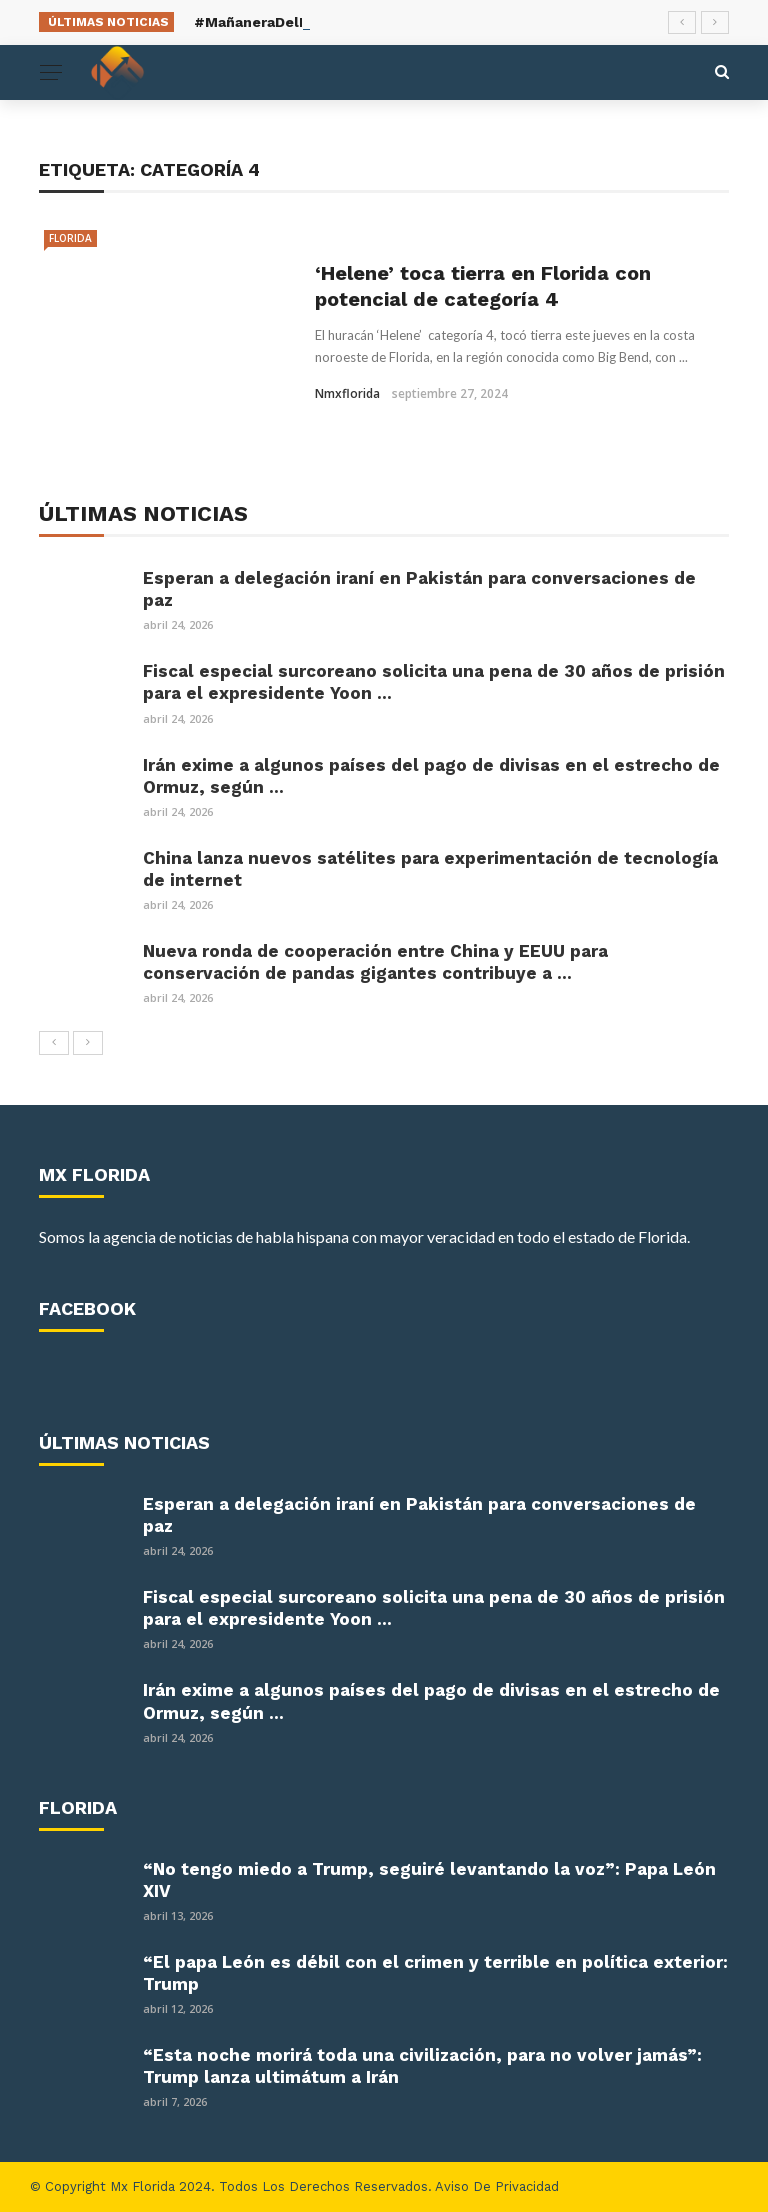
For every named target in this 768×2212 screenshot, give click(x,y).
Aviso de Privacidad (497, 2186)
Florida (70, 238)
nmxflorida (347, 393)
